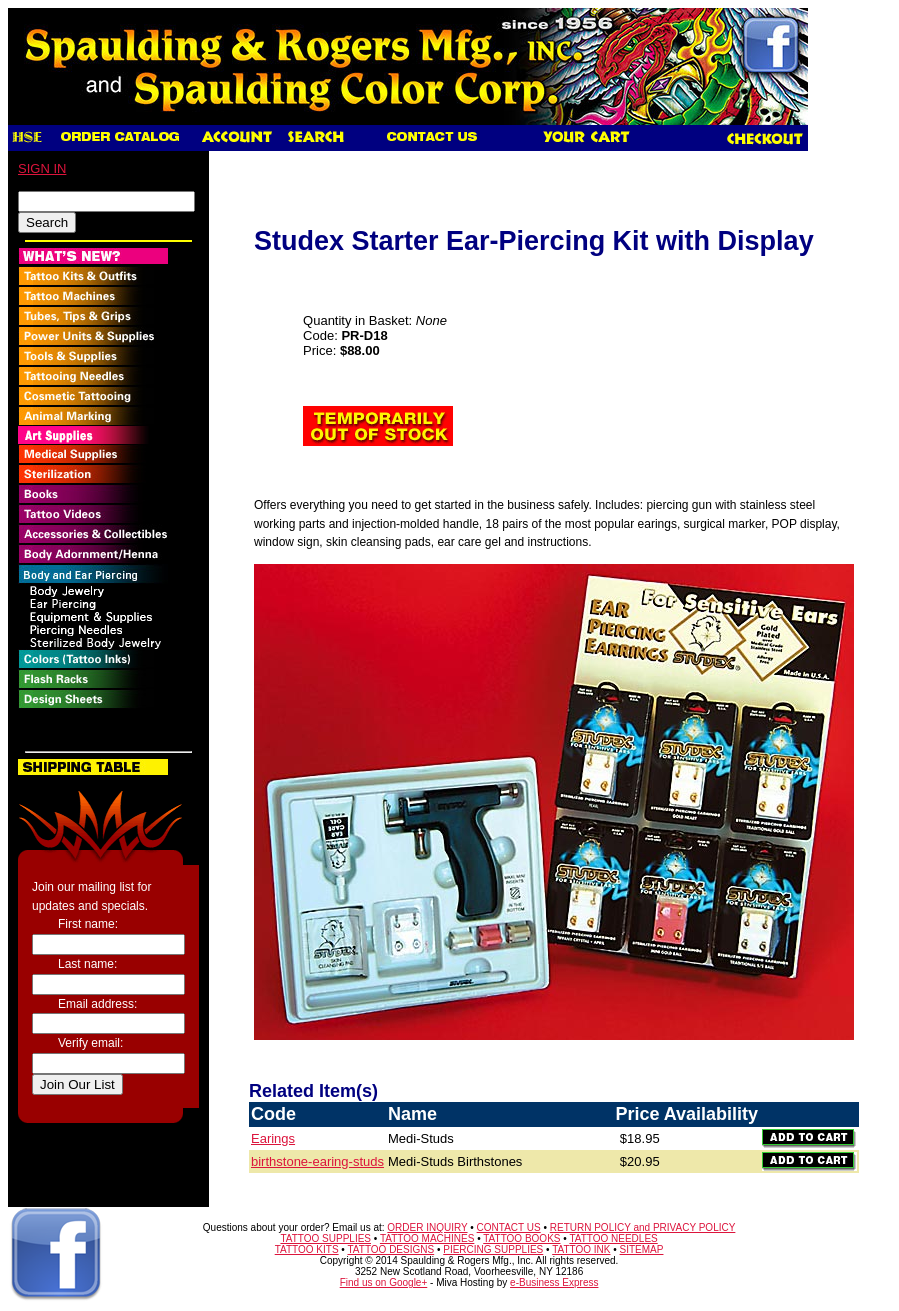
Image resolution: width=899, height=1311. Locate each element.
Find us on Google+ (384, 1282)
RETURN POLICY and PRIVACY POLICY (643, 1227)
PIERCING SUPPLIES (493, 1249)
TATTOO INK (581, 1249)
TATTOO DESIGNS (390, 1249)
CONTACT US (509, 1227)
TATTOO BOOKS (521, 1238)
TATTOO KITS (307, 1249)
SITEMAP (642, 1249)
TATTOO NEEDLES (613, 1238)
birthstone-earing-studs (317, 1161)
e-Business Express (554, 1282)
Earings (273, 1138)
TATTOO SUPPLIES (325, 1238)
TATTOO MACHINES (427, 1238)
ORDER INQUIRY (427, 1227)
